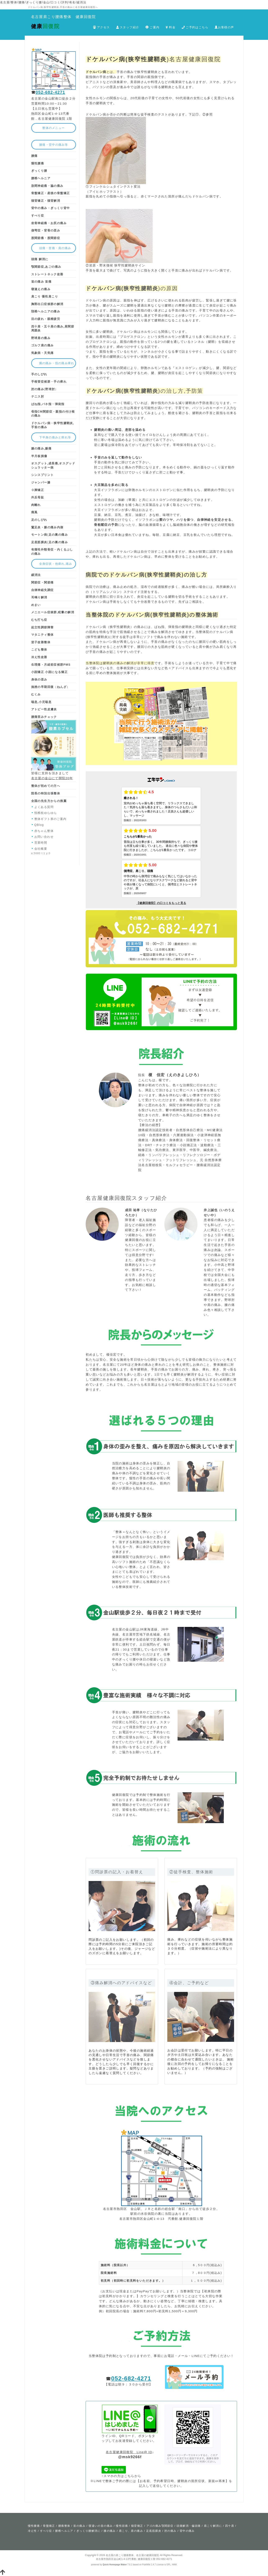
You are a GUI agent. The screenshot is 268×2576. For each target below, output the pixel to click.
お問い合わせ (44, 836)
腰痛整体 (64, 2525)
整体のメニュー (53, 128)
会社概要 (40, 848)
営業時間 (40, 842)
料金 (170, 27)
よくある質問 (44, 807)
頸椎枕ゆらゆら (45, 812)
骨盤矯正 (49, 2525)
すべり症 (46, 2530)
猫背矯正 (137, 2525)
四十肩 (229, 2525)
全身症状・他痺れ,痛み (55, 563)
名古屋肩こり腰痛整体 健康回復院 (63, 17)
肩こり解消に (213, 2525)
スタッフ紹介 (127, 27)
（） (50, 686)
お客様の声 (224, 27)
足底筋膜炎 (153, 2530)
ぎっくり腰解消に (88, 2530)
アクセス (101, 27)
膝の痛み (110, 2530)
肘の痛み (170, 2530)
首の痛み (79, 2525)
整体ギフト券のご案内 (50, 819)
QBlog (39, 824)
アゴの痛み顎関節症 (160, 2525)
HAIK (174, 2564)
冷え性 (32, 2530)
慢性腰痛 (34, 2525)
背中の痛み (187, 2530)
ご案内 (153, 27)
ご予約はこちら (195, 27)
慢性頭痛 (122, 2525)
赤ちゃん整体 (44, 831)
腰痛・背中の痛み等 (53, 144)
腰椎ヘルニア (64, 2530)
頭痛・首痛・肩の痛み (55, 248)
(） (44, 389)
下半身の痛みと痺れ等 (55, 437)
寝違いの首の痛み (101, 2525)
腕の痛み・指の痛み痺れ (56, 363)
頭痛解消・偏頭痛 (189, 2525)
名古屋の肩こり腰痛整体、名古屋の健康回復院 (132, 2555)
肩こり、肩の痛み (131, 2530)
